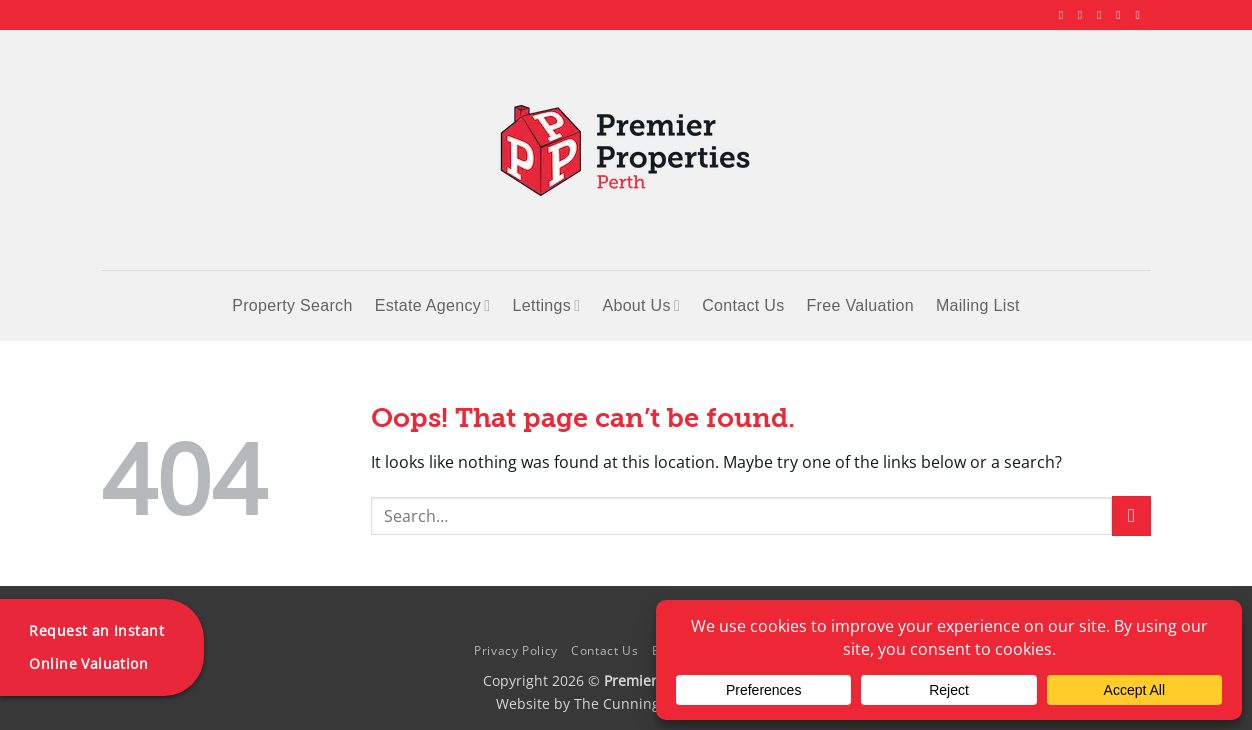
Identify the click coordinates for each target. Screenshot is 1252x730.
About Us (641, 305)
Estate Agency (433, 305)
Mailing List (978, 305)
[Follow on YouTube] (1141, 15)
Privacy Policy (516, 650)
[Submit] (1131, 515)
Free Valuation (860, 305)
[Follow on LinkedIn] (1122, 15)
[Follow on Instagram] (1084, 15)
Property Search (292, 305)
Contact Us (743, 305)
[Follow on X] (1103, 15)
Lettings (546, 305)
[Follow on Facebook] (1065, 15)
